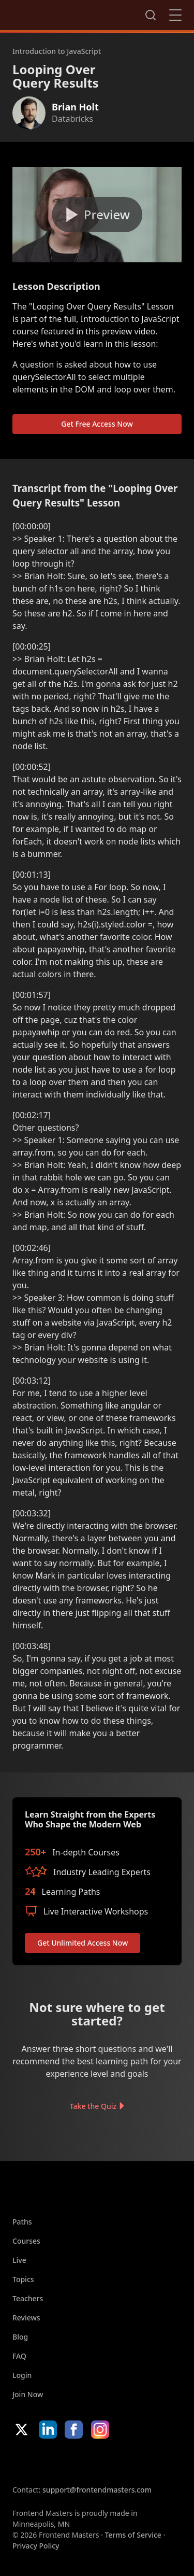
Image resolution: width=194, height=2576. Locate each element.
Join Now (27, 2394)
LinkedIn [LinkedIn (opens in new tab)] (48, 2429)
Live (19, 2260)
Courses (26, 2241)
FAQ (19, 2356)
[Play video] (97, 214)
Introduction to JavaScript (56, 51)
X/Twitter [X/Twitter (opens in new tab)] (21, 2429)
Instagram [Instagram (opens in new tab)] (100, 2429)
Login (22, 2375)
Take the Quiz (93, 2106)
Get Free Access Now (97, 424)
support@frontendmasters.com (97, 2490)
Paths (22, 2222)
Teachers (27, 2298)
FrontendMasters (66, 13)
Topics (23, 2279)
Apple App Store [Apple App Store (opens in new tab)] (43, 2461)
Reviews (26, 2317)
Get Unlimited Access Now (82, 1943)
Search (150, 15)
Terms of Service (133, 2535)
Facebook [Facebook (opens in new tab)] (74, 2429)
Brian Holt (75, 107)
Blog (20, 2337)
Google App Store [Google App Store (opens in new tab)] (118, 2461)
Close (175, 15)
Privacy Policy (35, 2546)
